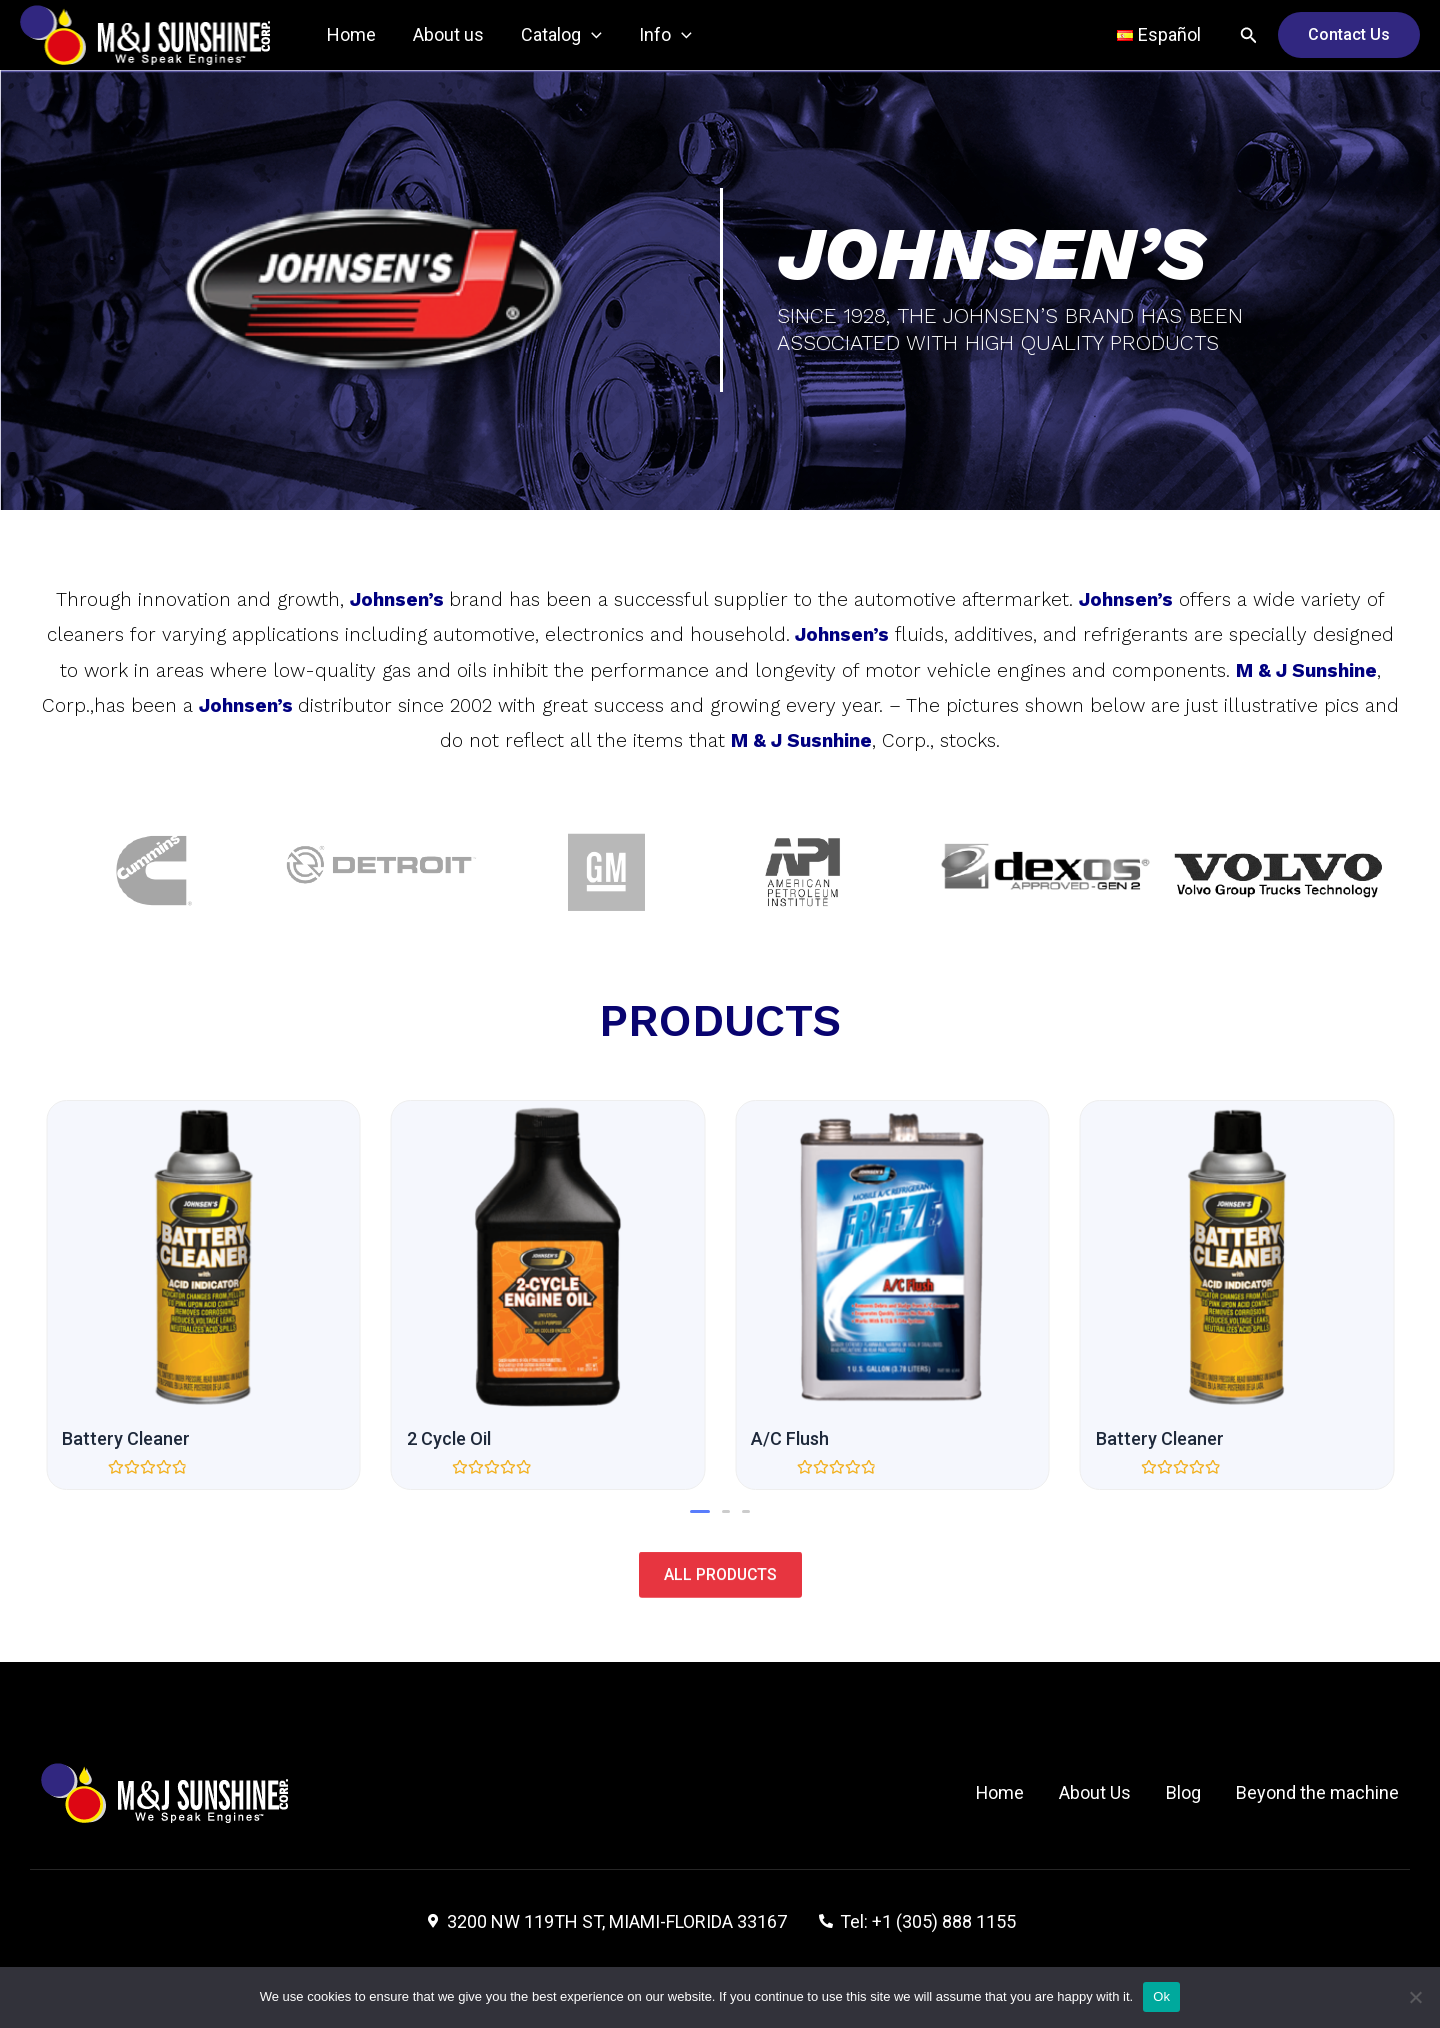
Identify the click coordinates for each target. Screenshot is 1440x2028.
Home (350, 34)
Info (661, 35)
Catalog (558, 35)
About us (446, 34)
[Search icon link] (1249, 35)
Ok (1161, 1996)
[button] (700, 1511)
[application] (588, 35)
